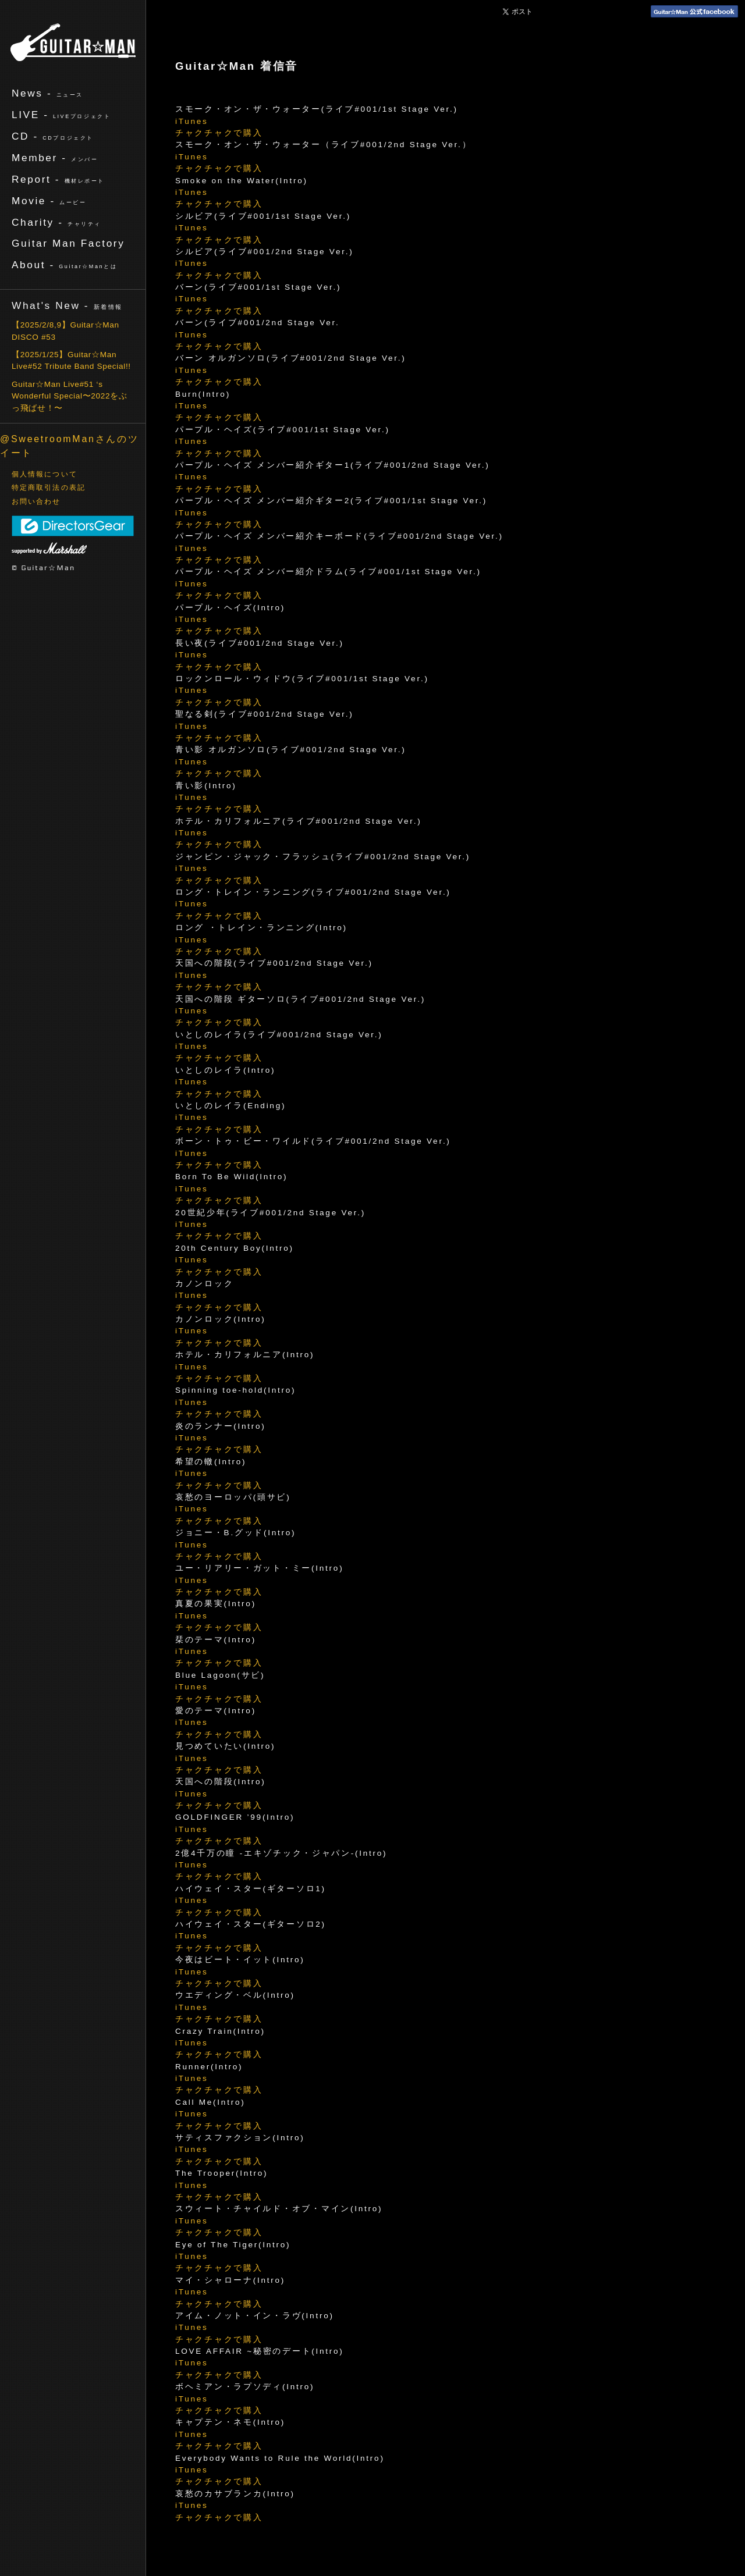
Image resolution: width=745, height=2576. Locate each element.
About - (64, 265)
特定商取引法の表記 (49, 487)
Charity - (56, 222)
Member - (55, 157)
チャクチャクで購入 (218, 133)
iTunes (191, 121)
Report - (58, 179)
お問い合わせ (36, 501)
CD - (53, 136)
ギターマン (73, 42)
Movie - (49, 201)
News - (47, 93)
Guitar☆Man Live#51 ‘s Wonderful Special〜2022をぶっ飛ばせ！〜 (69, 396)
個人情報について (44, 474)
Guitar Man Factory (68, 243)
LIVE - (61, 114)
